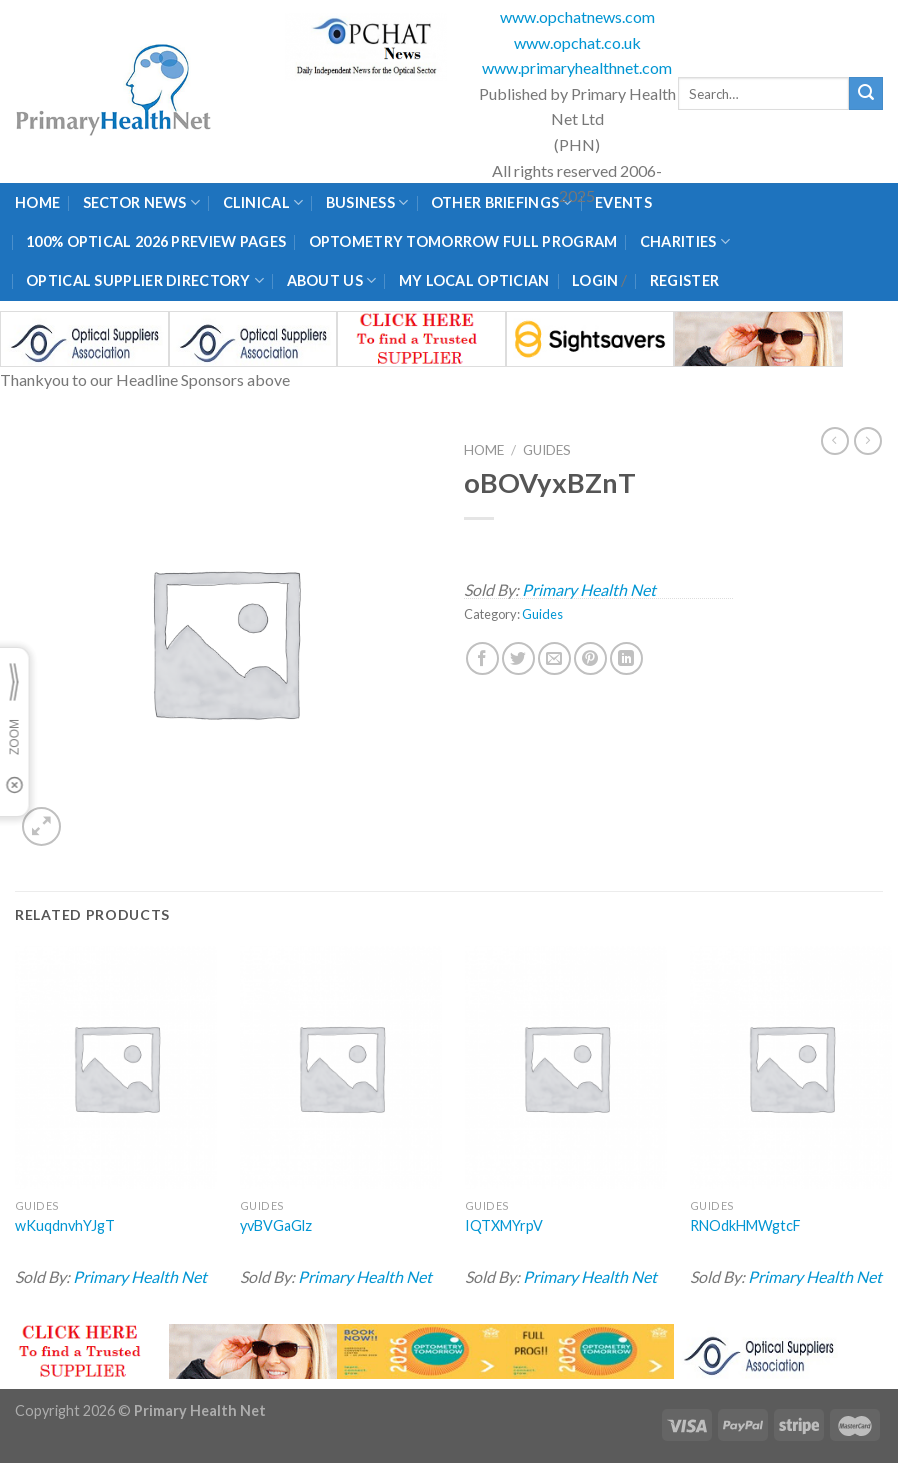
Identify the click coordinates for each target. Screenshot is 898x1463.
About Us (332, 280)
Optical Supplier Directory (145, 280)
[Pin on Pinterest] (590, 658)
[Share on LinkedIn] (626, 658)
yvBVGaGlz (276, 1225)
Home (37, 202)
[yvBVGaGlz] (341, 1067)
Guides (547, 450)
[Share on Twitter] (518, 658)
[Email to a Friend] (554, 658)
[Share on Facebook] (482, 658)
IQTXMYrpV (504, 1225)
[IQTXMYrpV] (566, 1067)
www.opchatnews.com (577, 16)
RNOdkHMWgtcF (745, 1225)
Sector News (142, 202)
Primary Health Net (589, 589)
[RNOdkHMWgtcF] (791, 1067)
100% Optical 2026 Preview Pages (156, 241)
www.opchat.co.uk (577, 42)
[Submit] (866, 94)
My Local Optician (474, 280)
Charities (685, 241)
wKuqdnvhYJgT (65, 1225)
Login (595, 280)
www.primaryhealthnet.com (577, 67)
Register (684, 280)
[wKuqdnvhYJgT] (116, 1067)
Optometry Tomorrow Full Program (463, 241)
